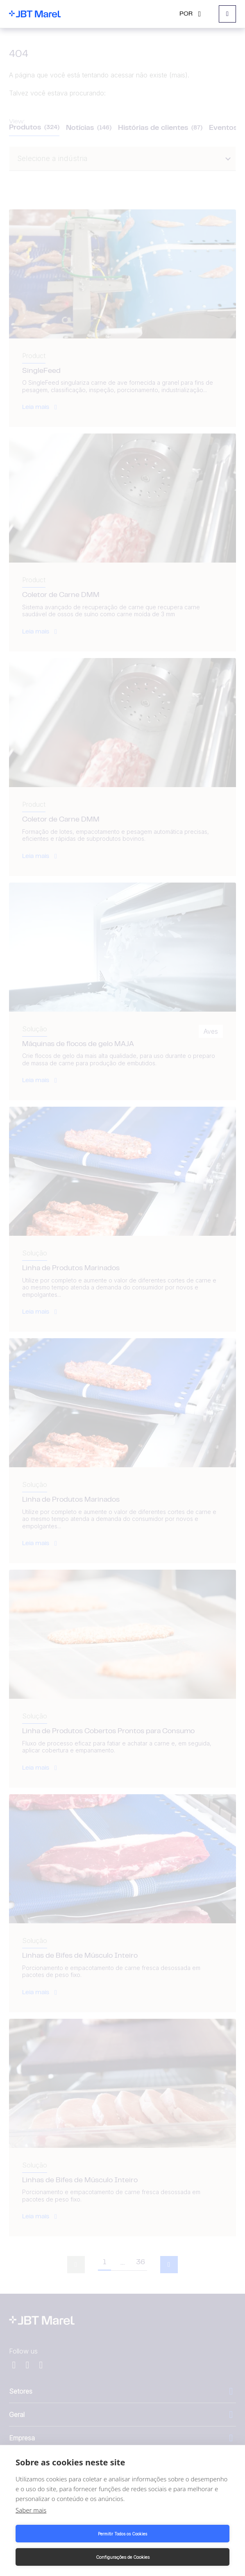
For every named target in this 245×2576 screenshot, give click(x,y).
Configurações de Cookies (123, 2557)
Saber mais (31, 2510)
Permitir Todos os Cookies (122, 2533)
